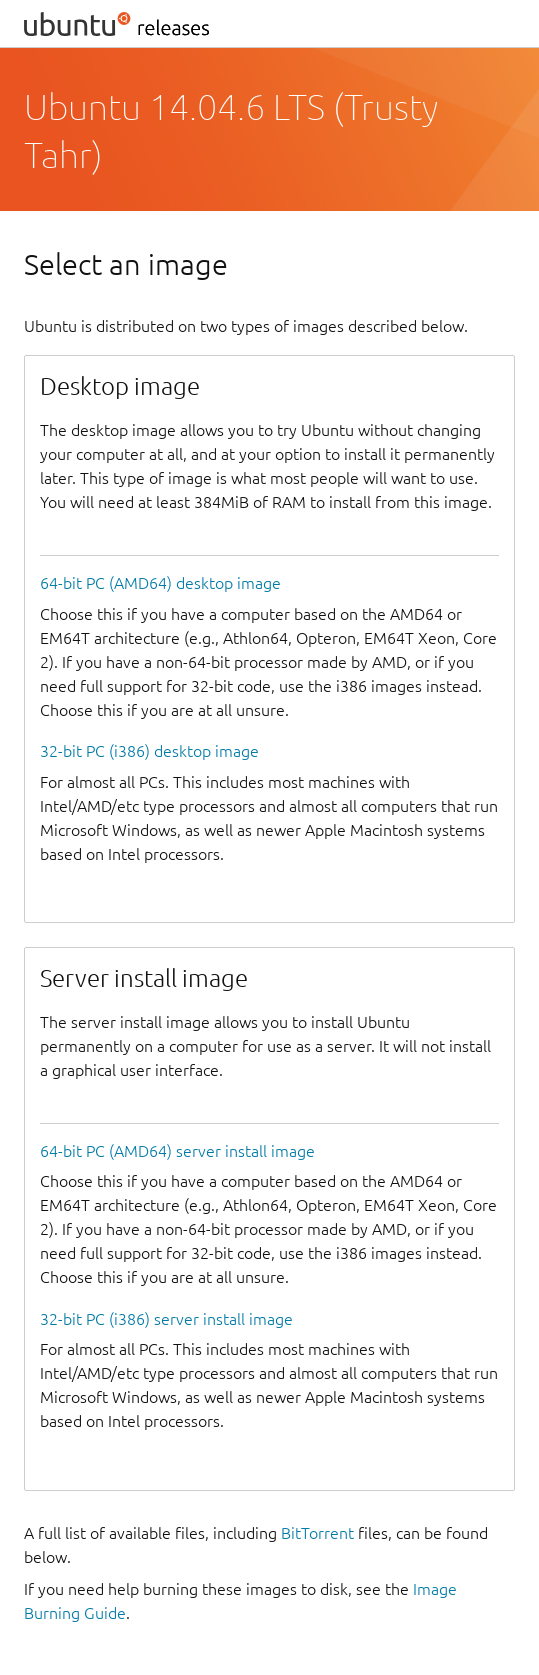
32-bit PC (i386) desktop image (149, 751)
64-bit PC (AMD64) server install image (177, 1151)
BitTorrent (317, 1533)
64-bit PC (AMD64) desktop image (160, 583)
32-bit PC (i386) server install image (166, 1319)
